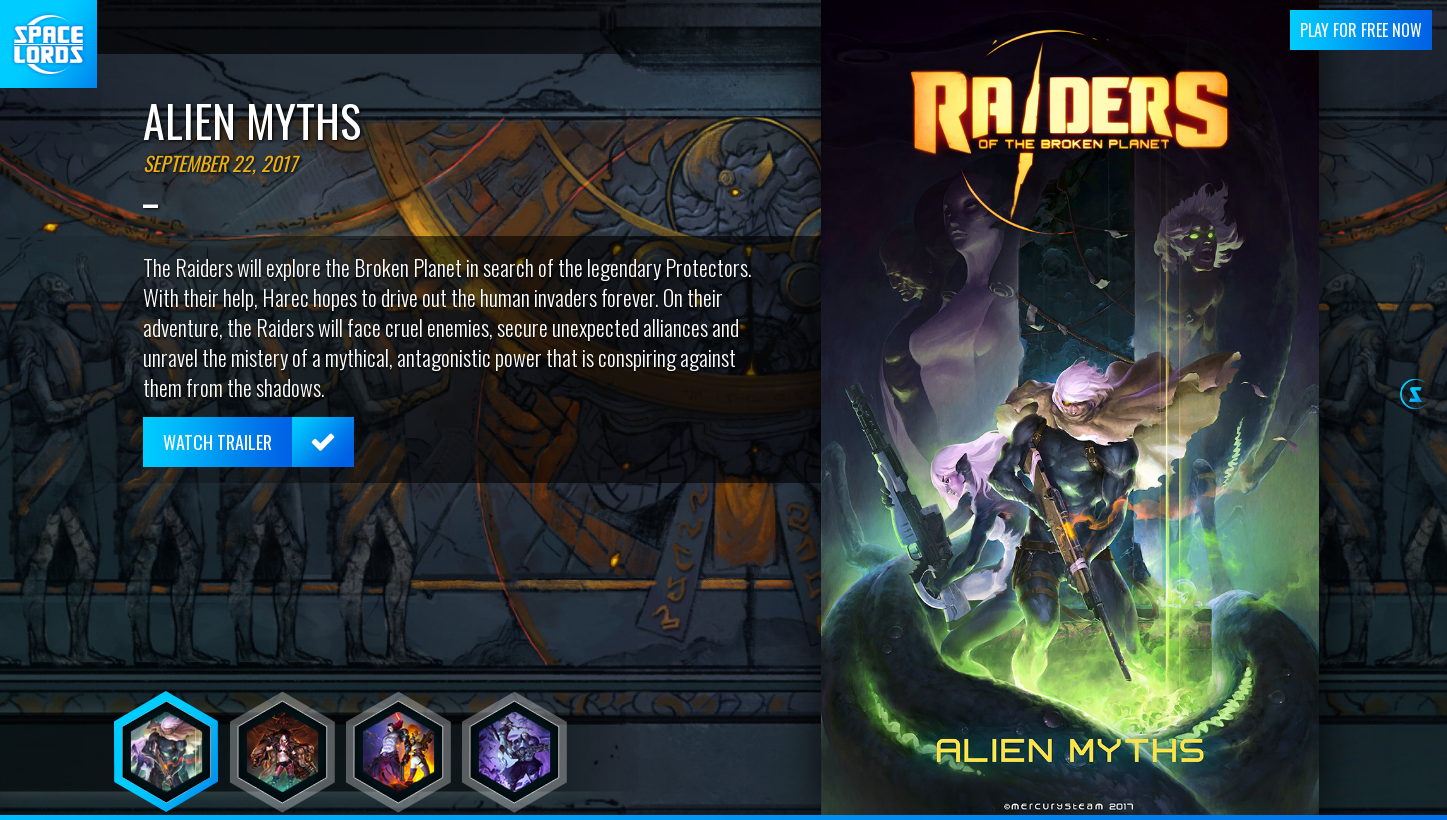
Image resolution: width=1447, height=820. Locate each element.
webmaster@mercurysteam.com (696, 804)
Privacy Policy (1130, 804)
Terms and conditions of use (976, 804)
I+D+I (847, 804)
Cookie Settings (1247, 804)
